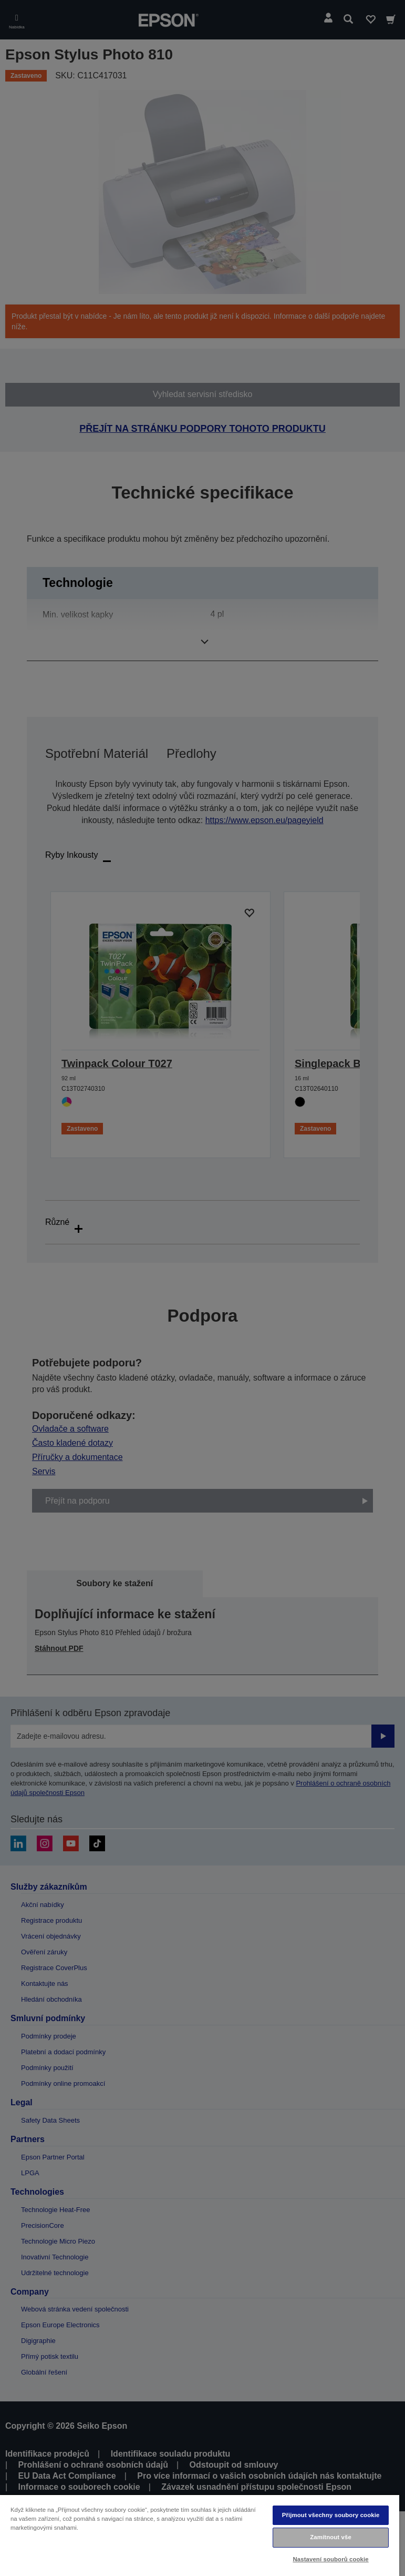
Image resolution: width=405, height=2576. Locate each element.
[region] (199, 2535)
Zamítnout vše (330, 2537)
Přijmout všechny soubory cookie (331, 2515)
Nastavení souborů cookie (330, 2559)
